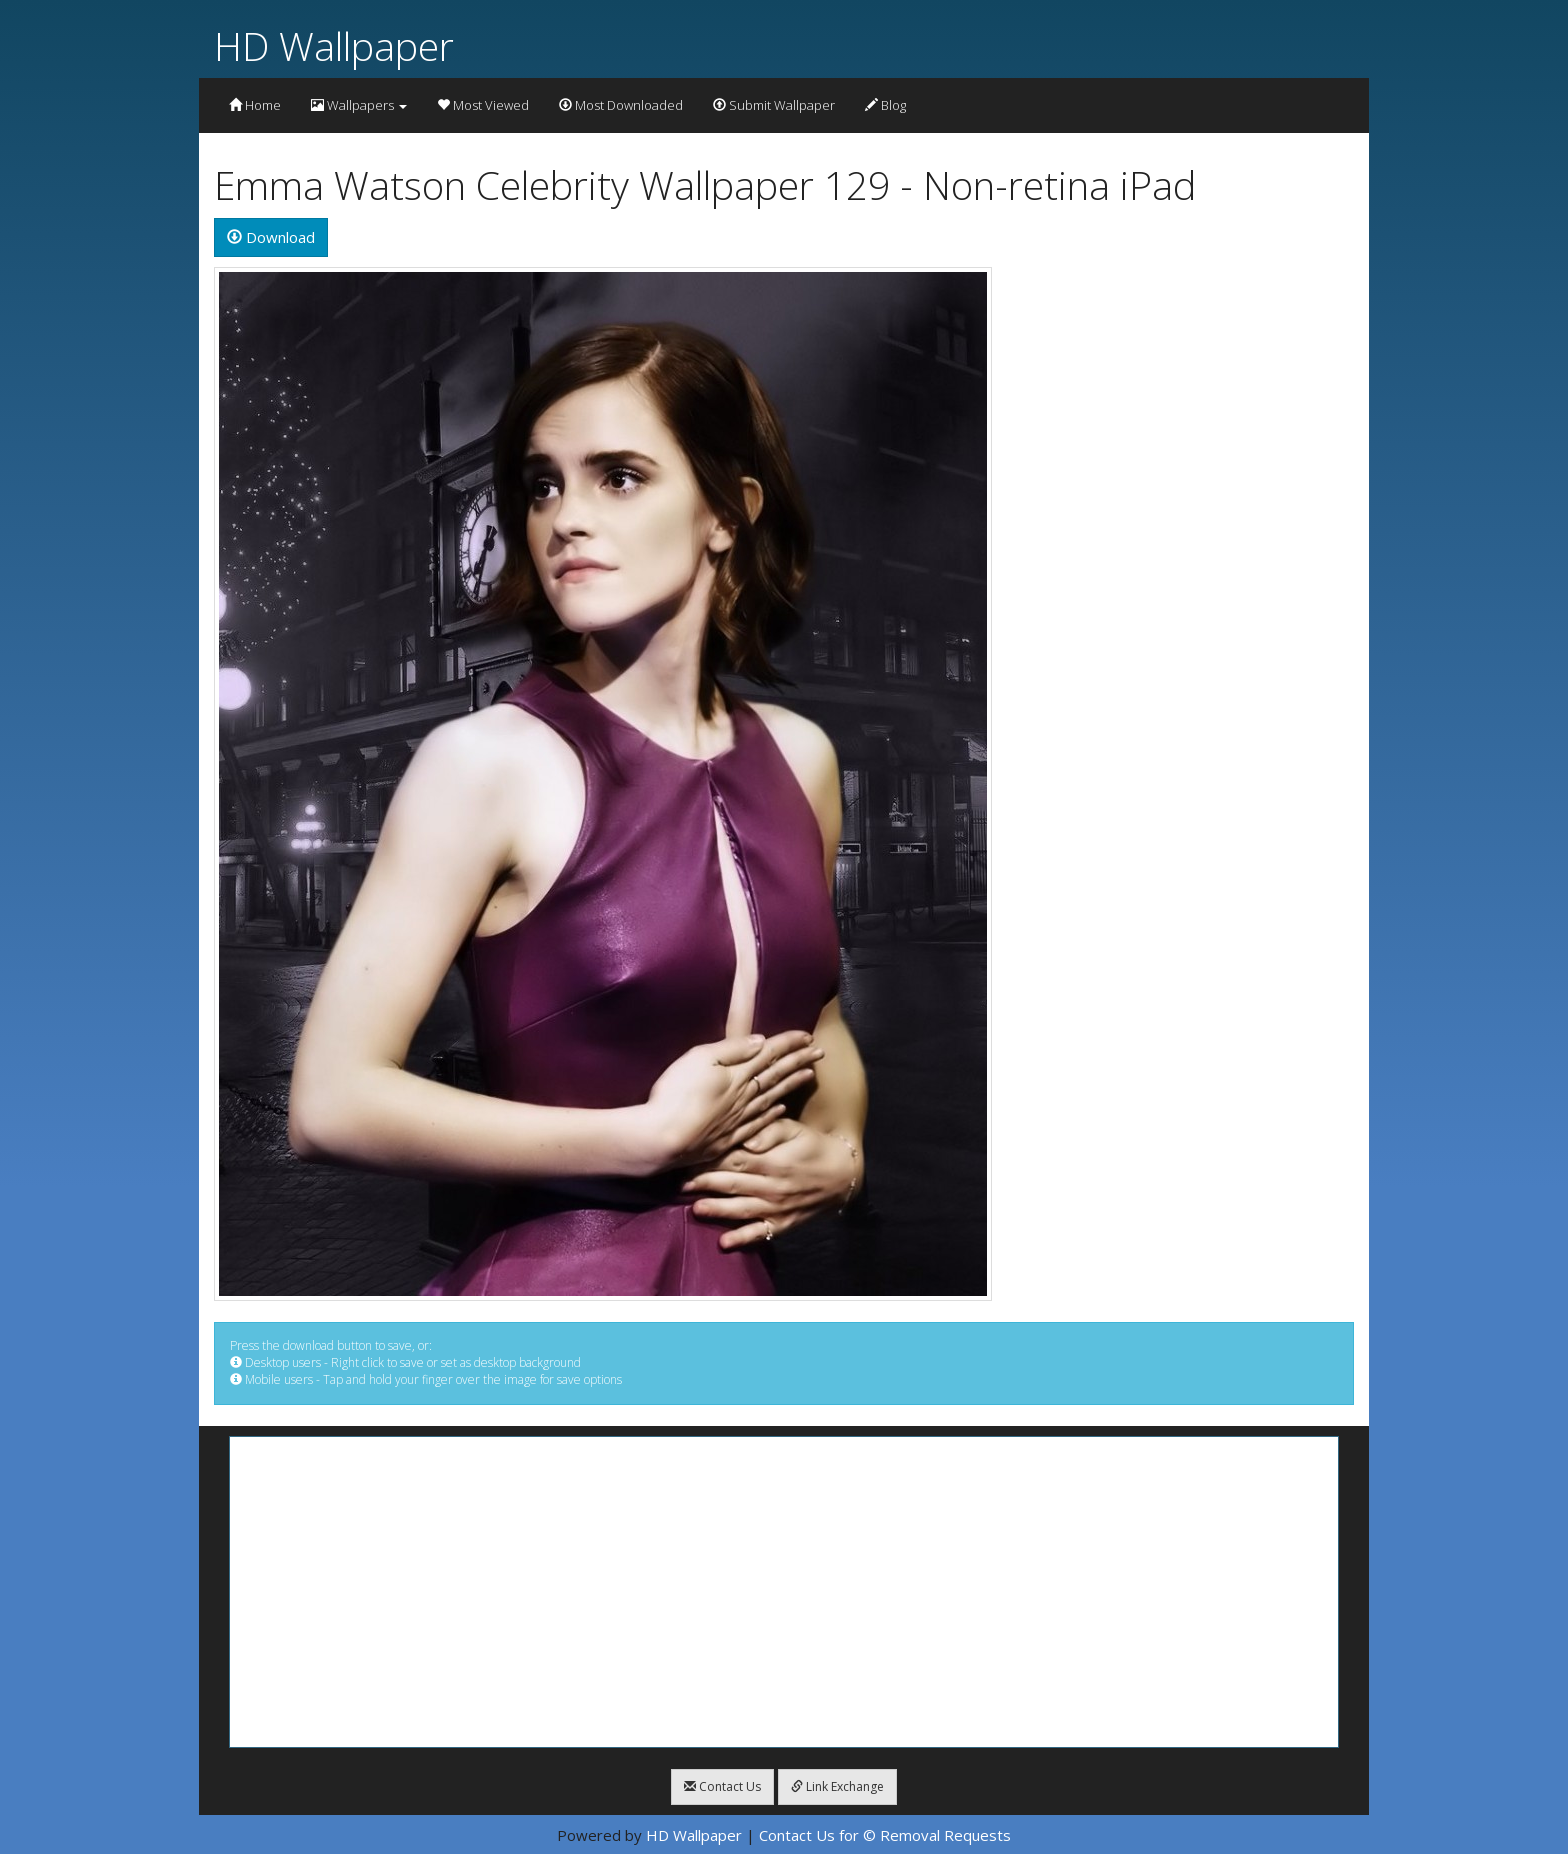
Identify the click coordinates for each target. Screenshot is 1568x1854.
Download (271, 237)
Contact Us (722, 1786)
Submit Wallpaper (774, 105)
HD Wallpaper (334, 45)
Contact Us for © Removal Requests (885, 1835)
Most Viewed (483, 105)
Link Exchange (837, 1786)
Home (255, 105)
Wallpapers (359, 105)
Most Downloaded (621, 105)
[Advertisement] (784, 1592)
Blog (885, 105)
